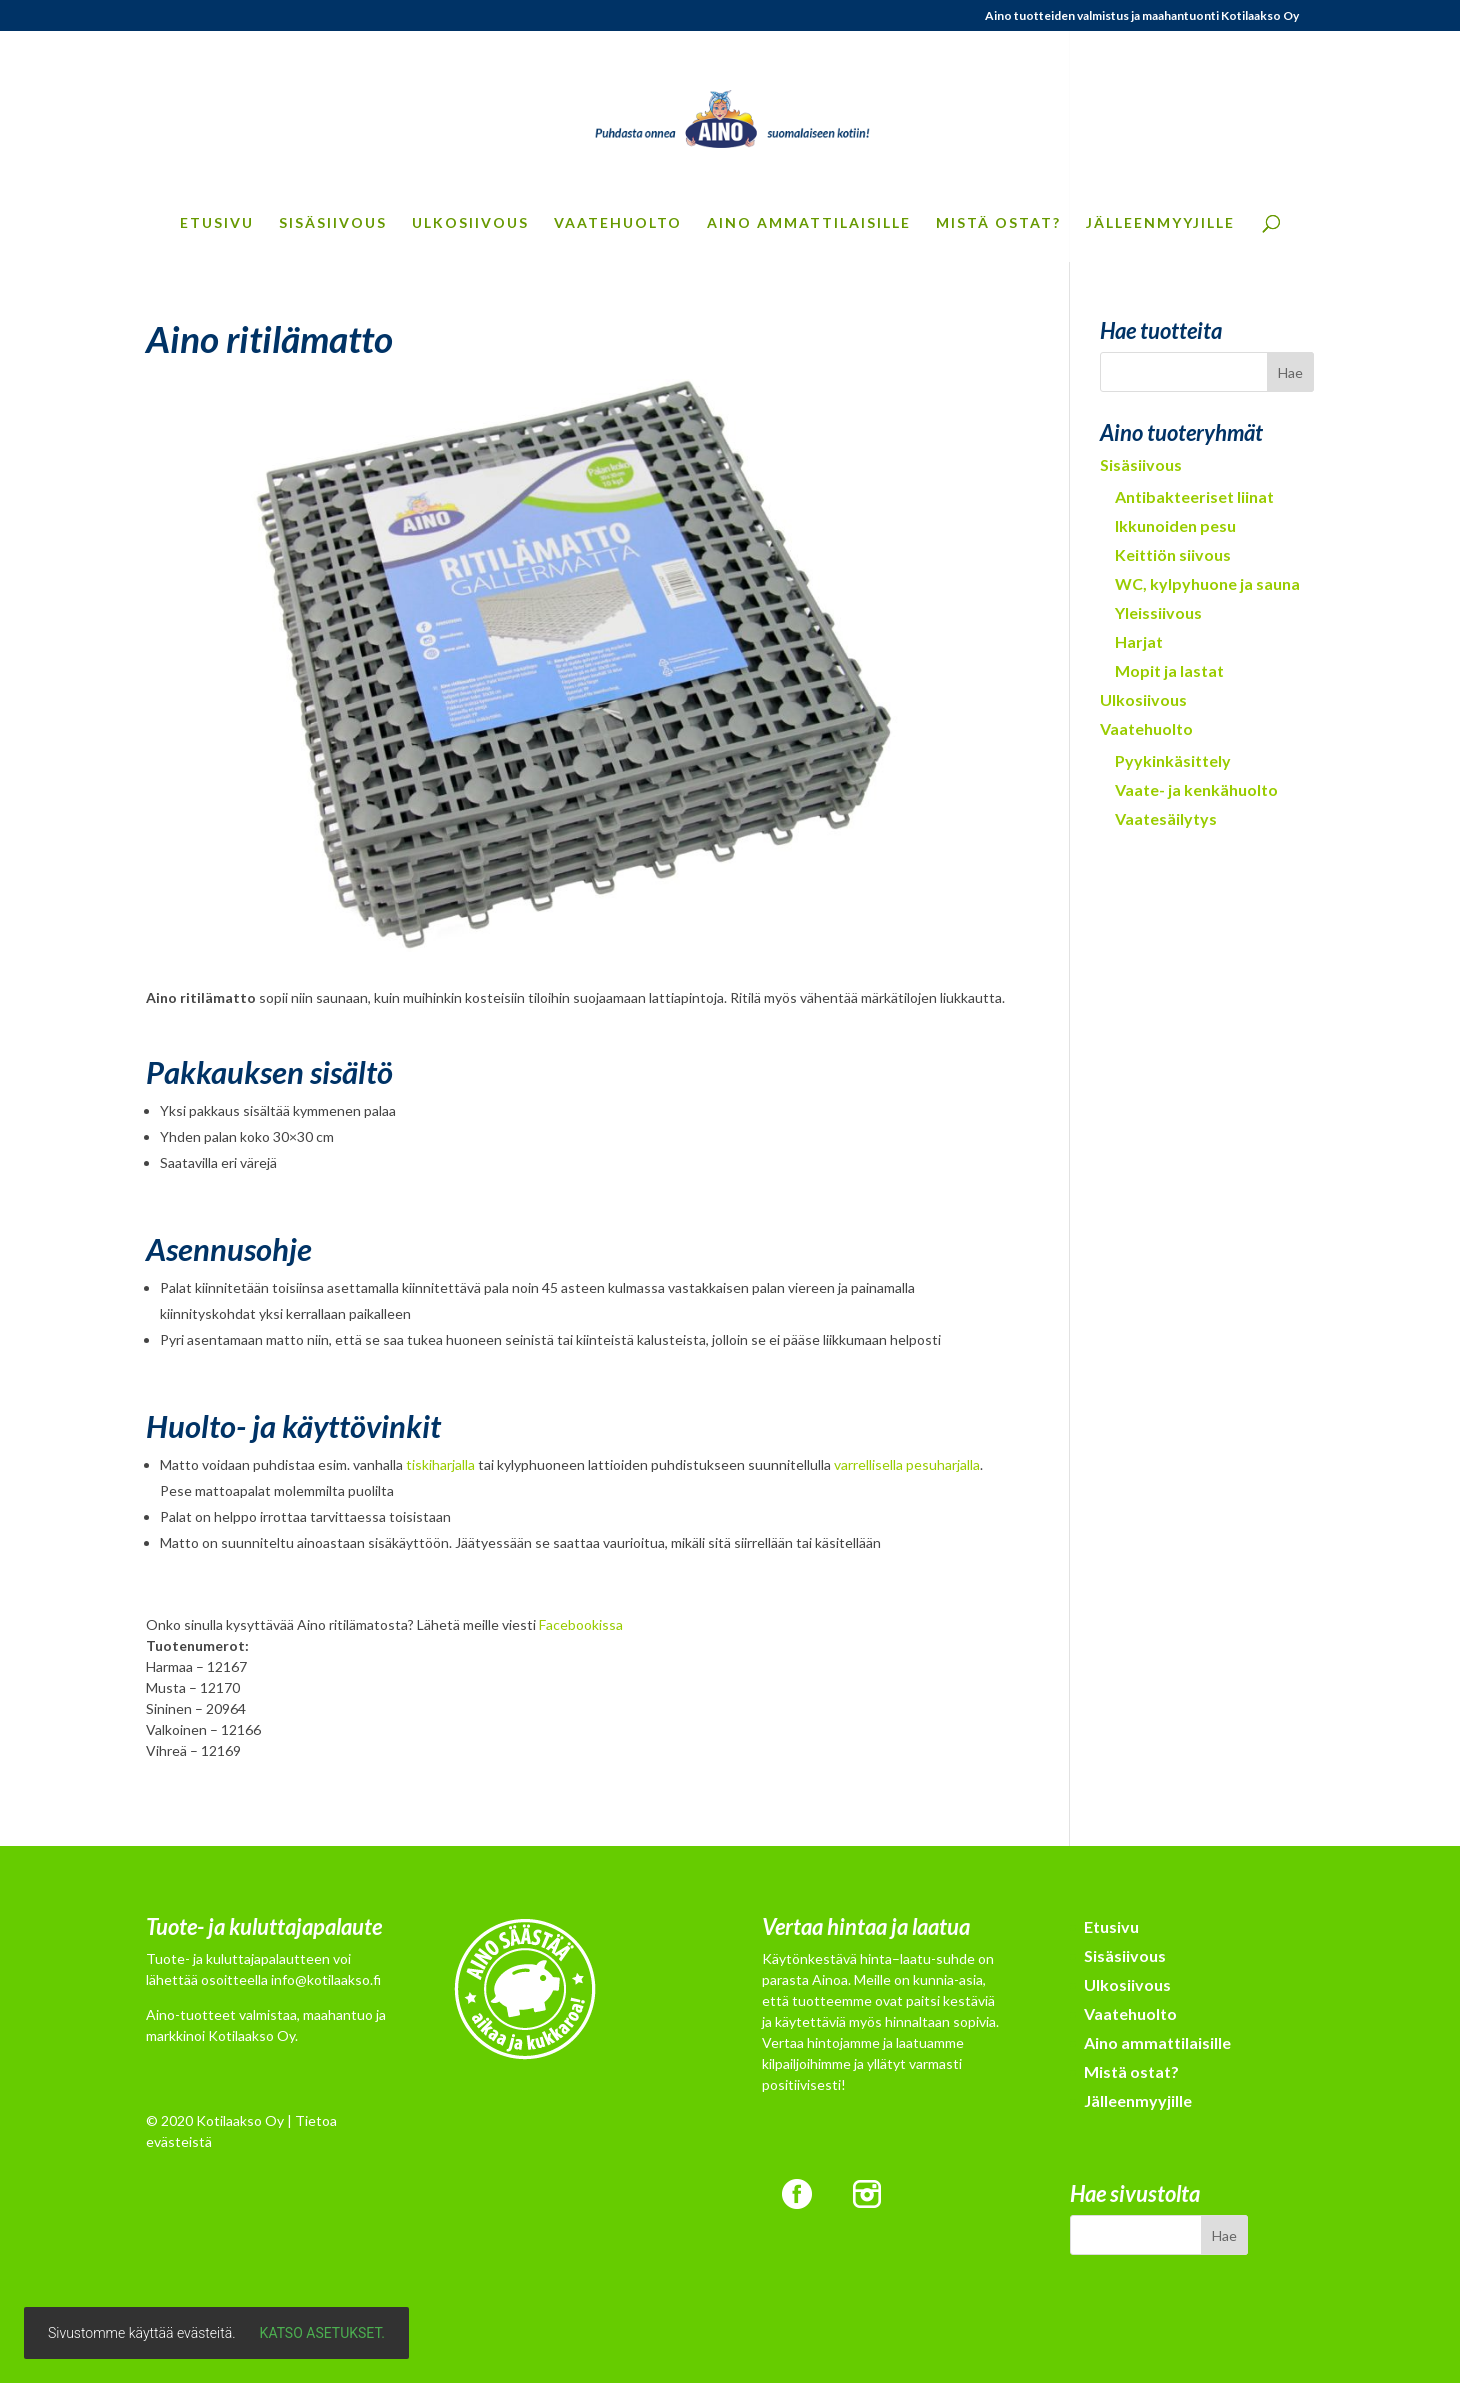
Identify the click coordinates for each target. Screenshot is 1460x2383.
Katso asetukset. (322, 2333)
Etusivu (217, 223)
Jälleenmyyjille (1160, 223)
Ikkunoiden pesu (1175, 525)
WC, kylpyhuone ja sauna (1207, 583)
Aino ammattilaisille (809, 223)
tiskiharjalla (440, 1464)
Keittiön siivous (1173, 554)
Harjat (1139, 641)
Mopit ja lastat (1169, 670)
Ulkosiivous (470, 223)
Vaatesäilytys (1166, 818)
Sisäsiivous (333, 223)
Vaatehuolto (618, 223)
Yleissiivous (1158, 612)
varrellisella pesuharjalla (907, 1464)
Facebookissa (581, 1624)
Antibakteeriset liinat (1194, 496)
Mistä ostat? (998, 223)
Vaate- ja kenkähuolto (1196, 789)
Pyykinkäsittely (1173, 760)
